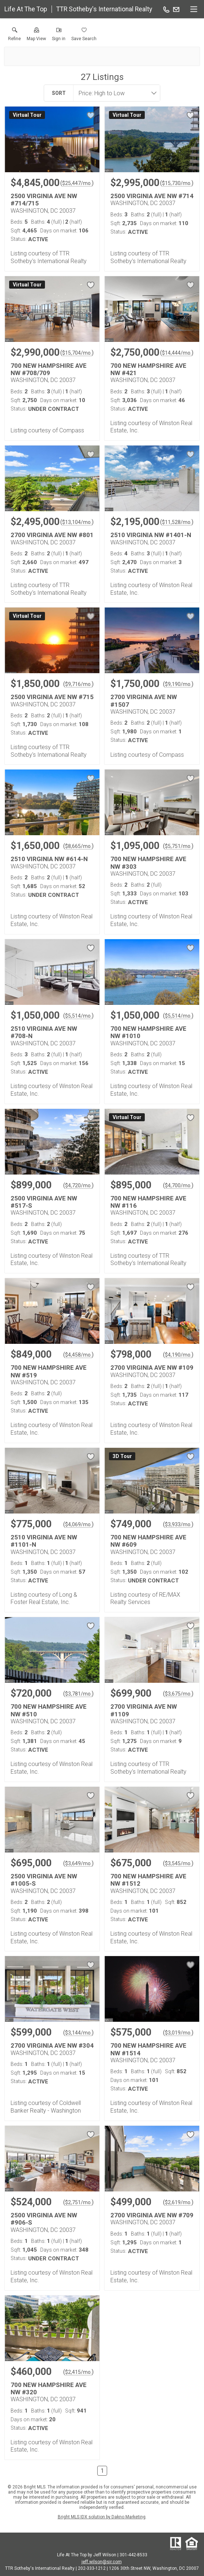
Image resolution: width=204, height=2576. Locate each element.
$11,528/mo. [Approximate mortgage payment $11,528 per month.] (177, 522)
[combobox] (114, 93)
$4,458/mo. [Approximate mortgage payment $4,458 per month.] (78, 1355)
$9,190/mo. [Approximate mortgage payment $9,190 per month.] (178, 684)
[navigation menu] (194, 9)
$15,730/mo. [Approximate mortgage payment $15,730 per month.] (177, 183)
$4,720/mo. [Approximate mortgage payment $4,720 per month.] (78, 1185)
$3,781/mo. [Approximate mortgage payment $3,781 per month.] (78, 1694)
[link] (14, 36)
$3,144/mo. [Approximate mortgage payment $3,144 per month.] (78, 2033)
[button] (36, 36)
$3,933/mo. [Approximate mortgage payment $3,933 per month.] (178, 1524)
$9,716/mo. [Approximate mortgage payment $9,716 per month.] (78, 684)
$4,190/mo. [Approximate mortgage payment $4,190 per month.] (178, 1355)
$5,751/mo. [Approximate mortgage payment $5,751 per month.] (178, 846)
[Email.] (176, 9)
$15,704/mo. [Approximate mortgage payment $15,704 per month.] (77, 353)
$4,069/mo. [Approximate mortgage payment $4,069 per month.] (78, 1524)
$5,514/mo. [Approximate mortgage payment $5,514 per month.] (78, 1016)
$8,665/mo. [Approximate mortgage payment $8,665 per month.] (78, 846)
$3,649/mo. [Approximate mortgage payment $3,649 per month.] (78, 1863)
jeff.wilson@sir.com (102, 2561)
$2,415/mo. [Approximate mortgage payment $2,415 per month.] (78, 2372)
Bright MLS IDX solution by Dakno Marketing (102, 2516)
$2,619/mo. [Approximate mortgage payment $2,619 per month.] (178, 2202)
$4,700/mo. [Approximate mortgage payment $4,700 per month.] (178, 1185)
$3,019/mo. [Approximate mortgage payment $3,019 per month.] (178, 2033)
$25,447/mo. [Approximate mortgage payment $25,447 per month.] (77, 183)
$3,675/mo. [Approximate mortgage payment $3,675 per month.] (178, 1694)
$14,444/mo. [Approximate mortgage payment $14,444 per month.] (177, 353)
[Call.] (166, 9)
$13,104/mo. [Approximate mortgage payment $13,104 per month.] (77, 522)
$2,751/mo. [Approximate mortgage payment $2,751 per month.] (78, 2202)
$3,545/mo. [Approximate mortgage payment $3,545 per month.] (178, 1863)
